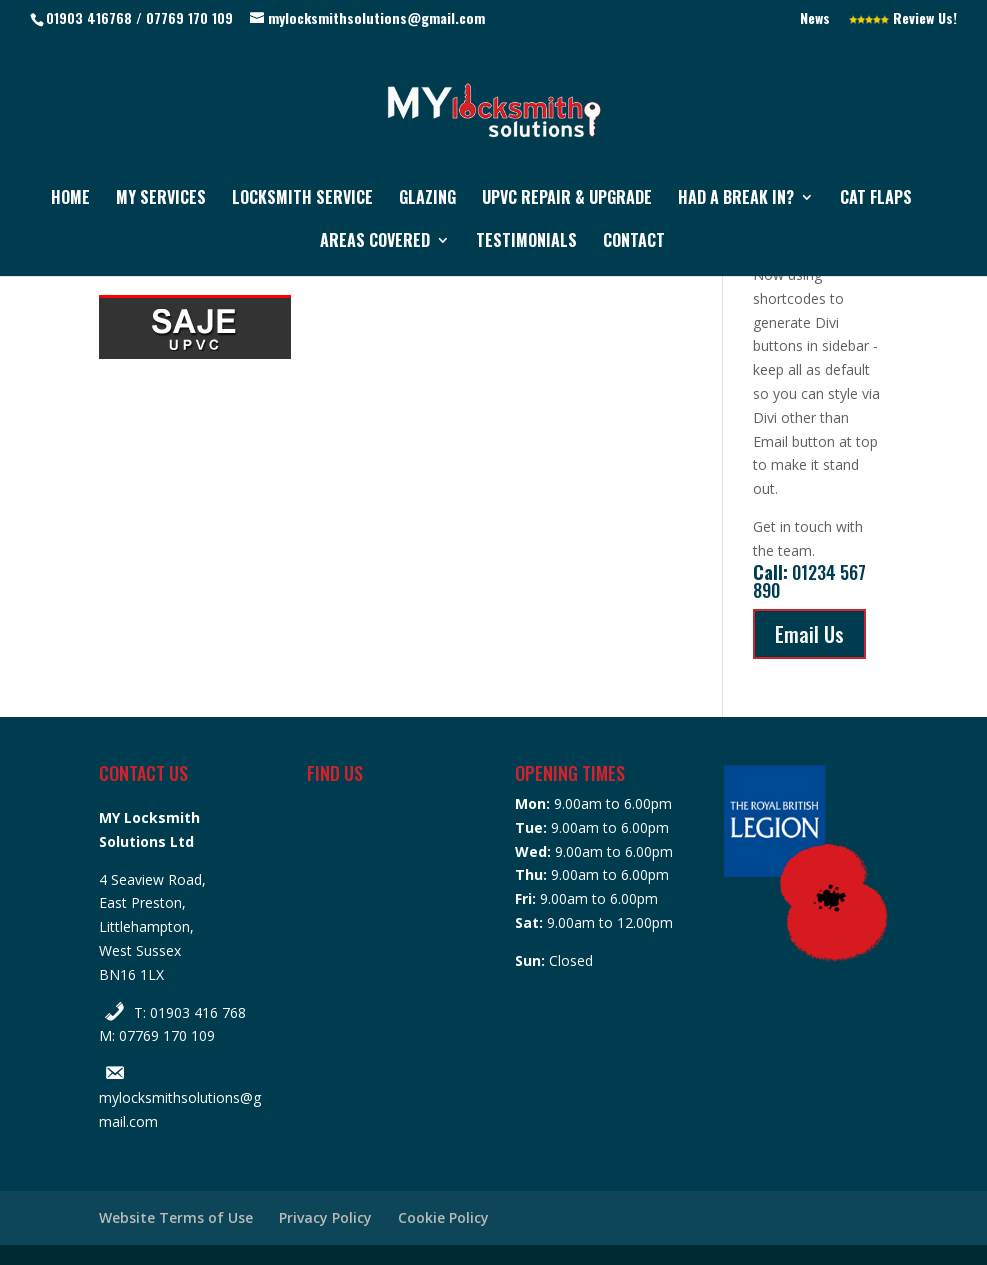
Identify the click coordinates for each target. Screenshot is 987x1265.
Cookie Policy (443, 1217)
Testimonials (526, 242)
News (815, 19)
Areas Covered (375, 242)
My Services (161, 199)
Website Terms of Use (176, 1217)
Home (70, 199)
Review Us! (903, 19)
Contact (634, 242)
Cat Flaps (876, 199)
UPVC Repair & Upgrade (567, 199)
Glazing (427, 199)
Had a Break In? (736, 199)
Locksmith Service (302, 199)
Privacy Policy (325, 1217)
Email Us (809, 634)
